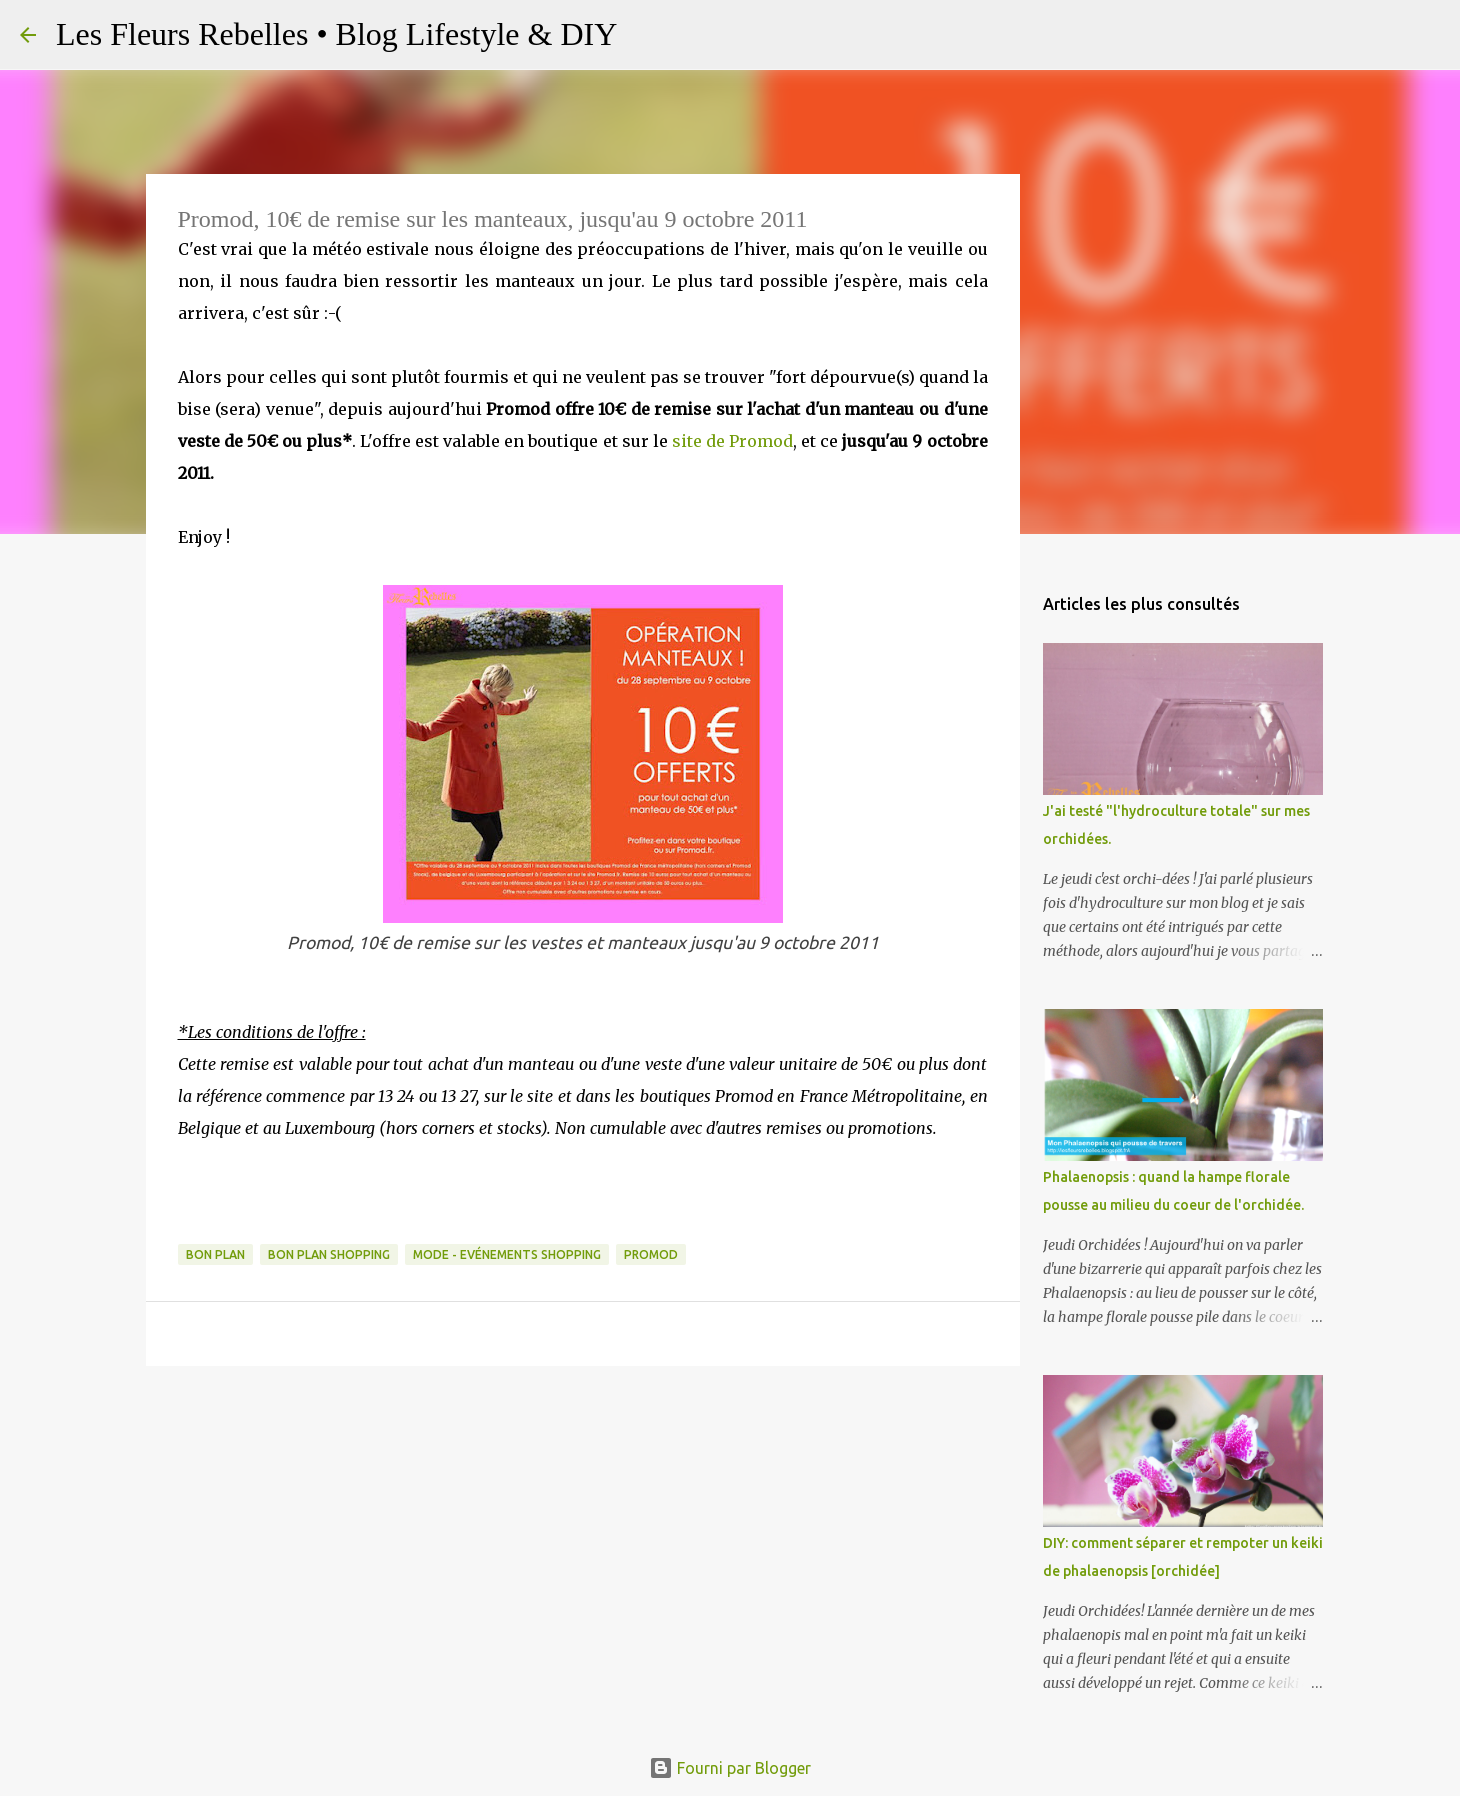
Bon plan (215, 1254)
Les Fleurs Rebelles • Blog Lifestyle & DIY (336, 34)
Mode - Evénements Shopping (507, 1254)
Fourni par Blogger (730, 1768)
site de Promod (732, 441)
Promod (651, 1254)
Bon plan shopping (329, 1254)
